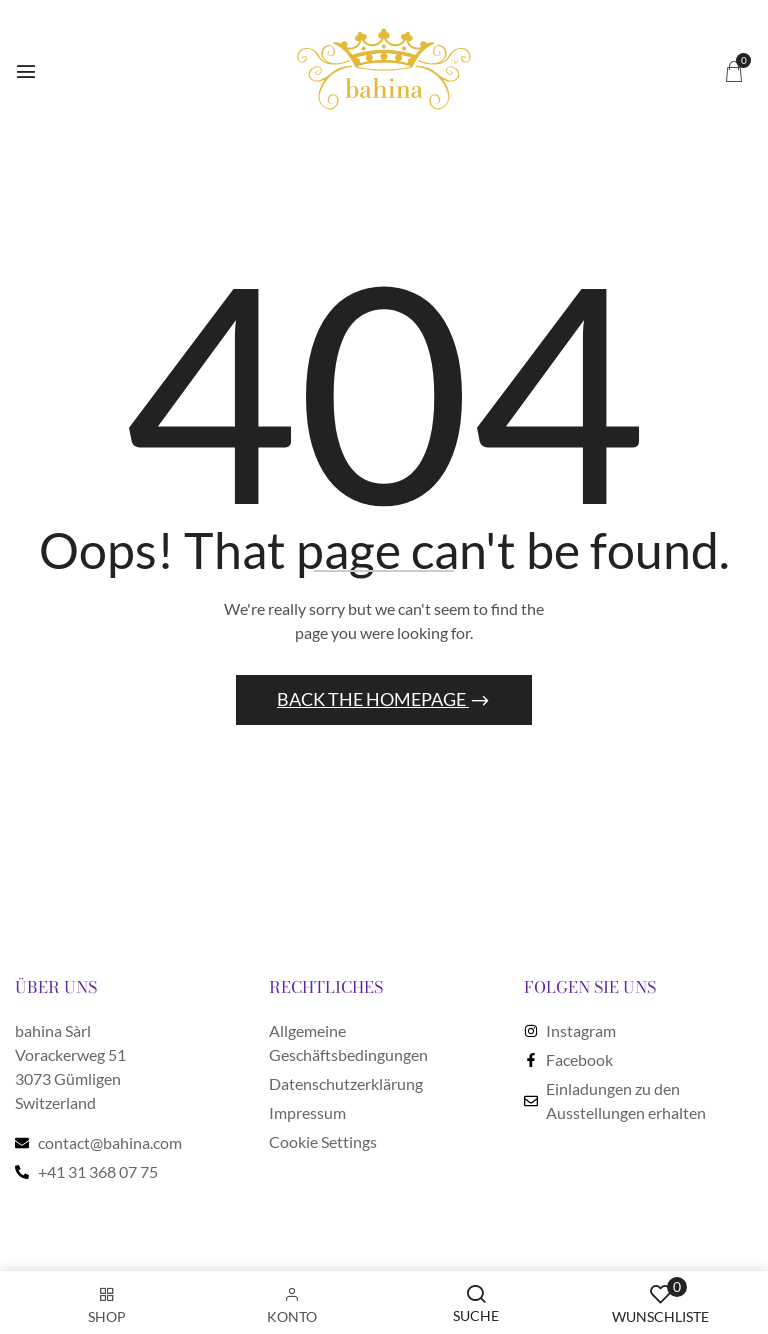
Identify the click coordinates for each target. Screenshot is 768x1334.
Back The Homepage (373, 699)
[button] (734, 70)
